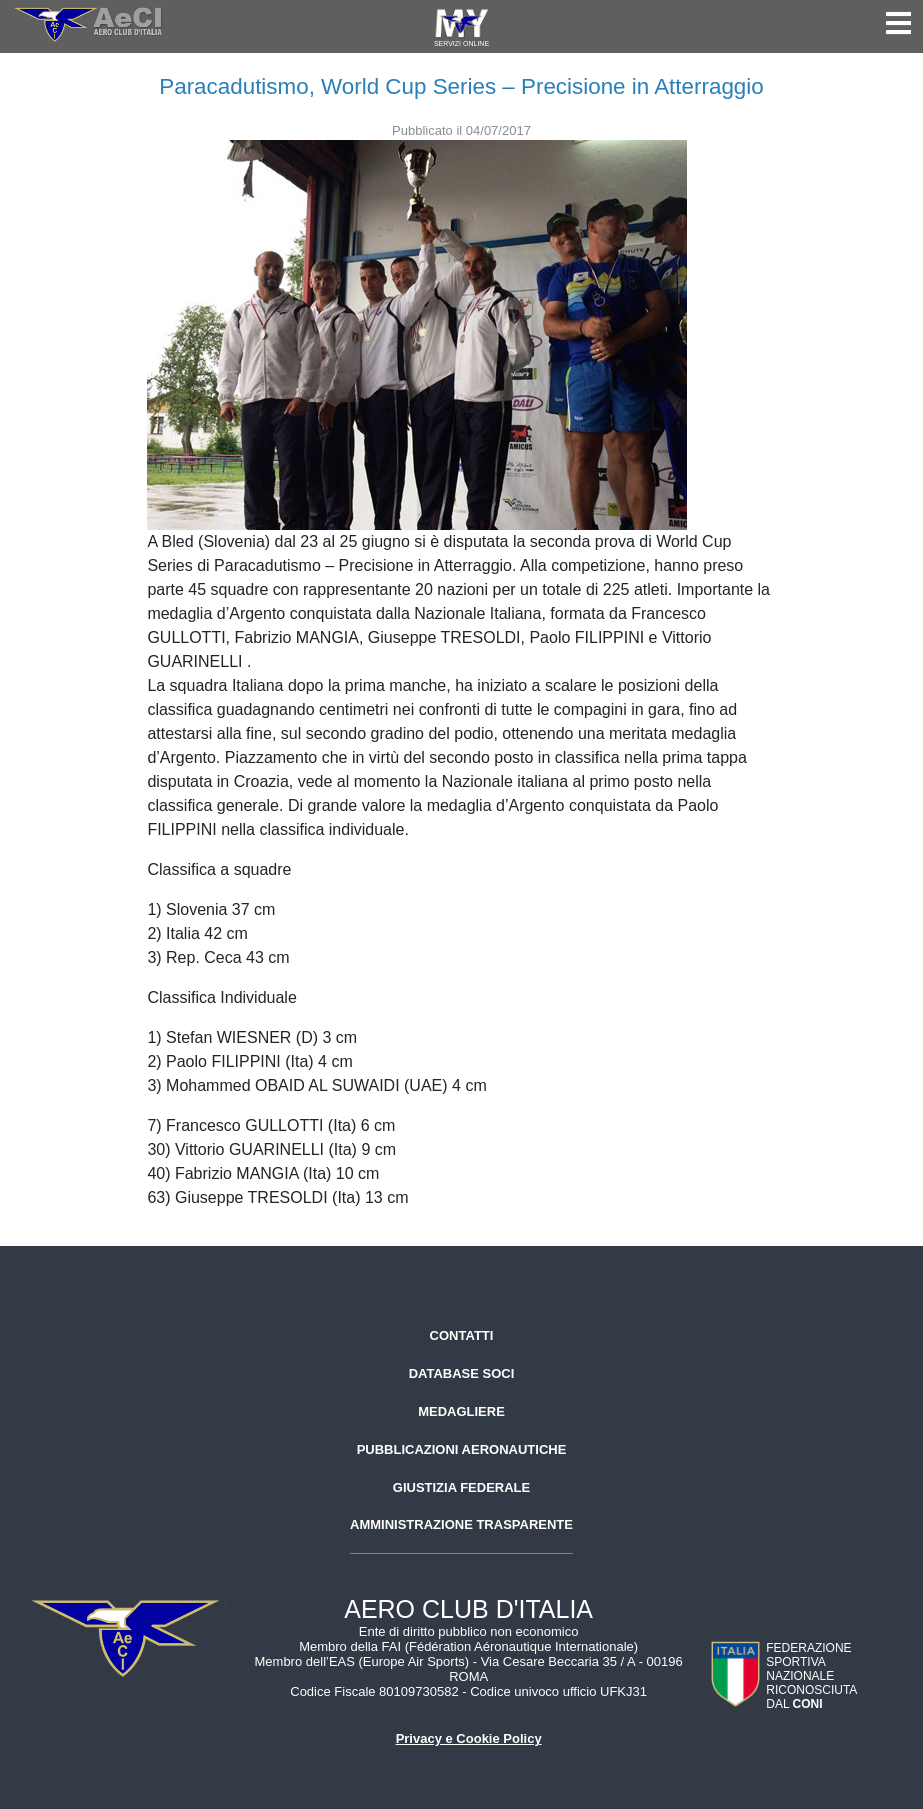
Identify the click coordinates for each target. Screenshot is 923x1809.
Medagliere (461, 1411)
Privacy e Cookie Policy (469, 1738)
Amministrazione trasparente (461, 1524)
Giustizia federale (461, 1487)
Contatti (462, 1335)
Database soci (462, 1373)
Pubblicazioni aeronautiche (462, 1449)
